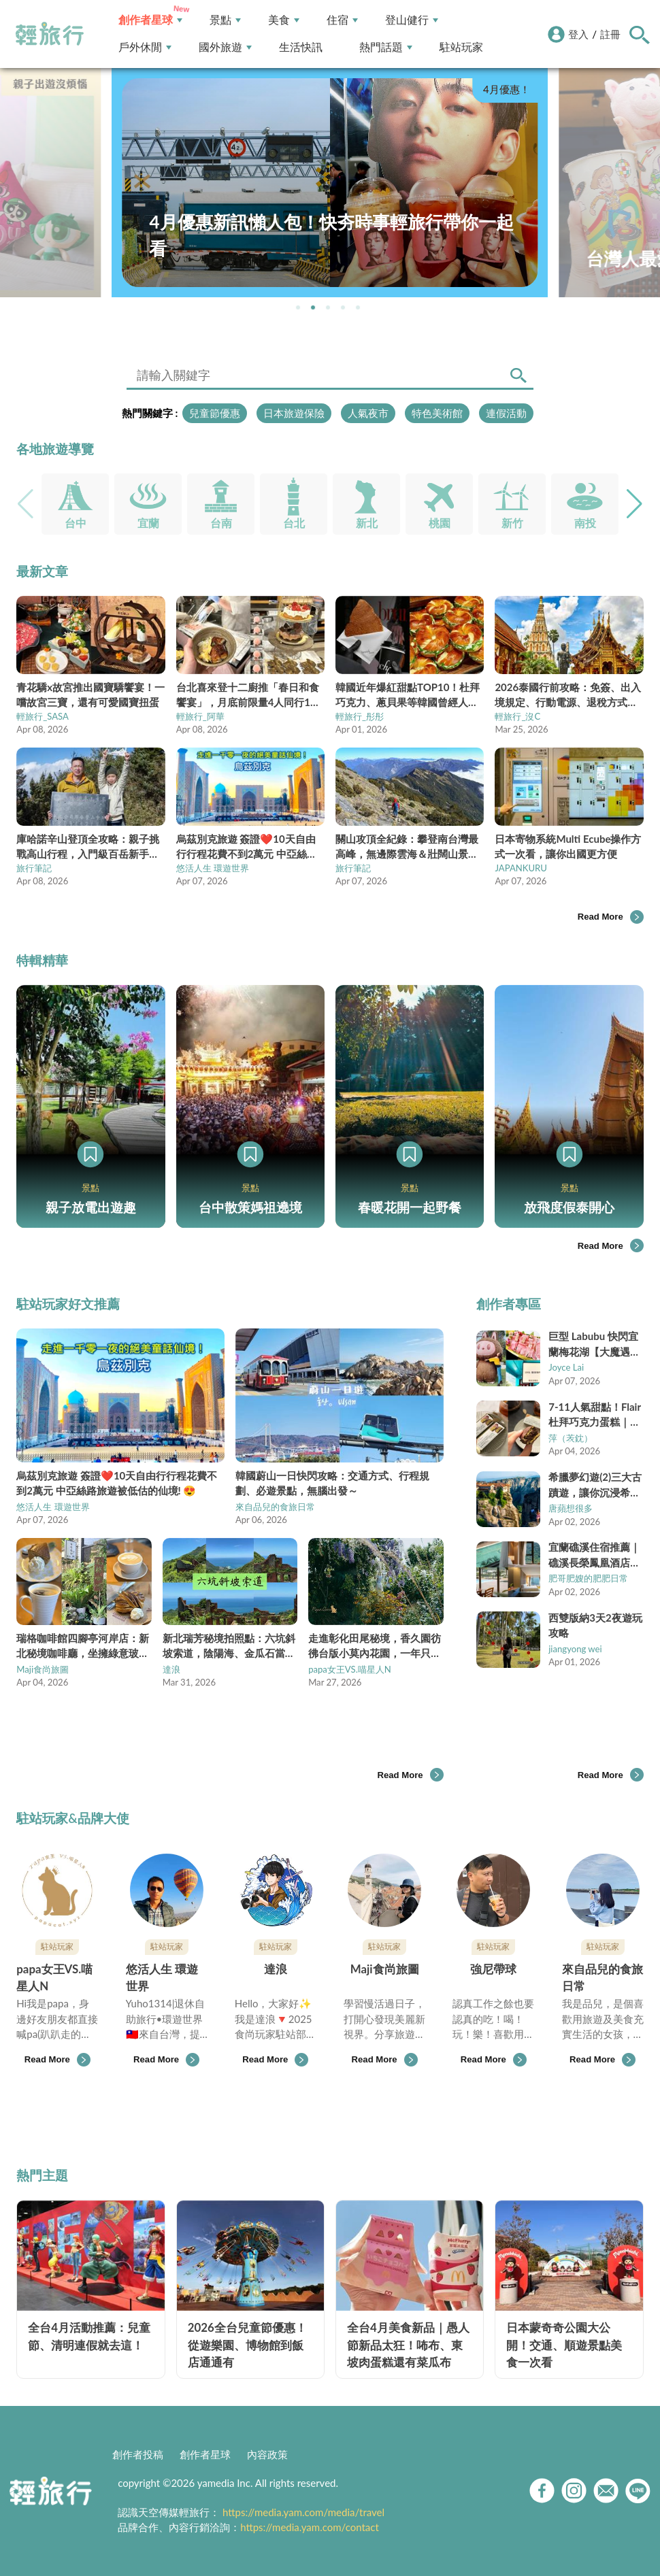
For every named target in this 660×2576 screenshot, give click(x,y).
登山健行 (411, 20)
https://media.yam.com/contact (309, 2527)
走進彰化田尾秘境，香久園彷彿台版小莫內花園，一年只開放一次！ (374, 1646)
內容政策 (267, 2454)
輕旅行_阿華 (200, 716)
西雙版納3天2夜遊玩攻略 (595, 1625)
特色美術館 (437, 413)
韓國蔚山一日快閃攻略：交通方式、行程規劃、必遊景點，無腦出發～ (332, 1483)
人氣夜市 (368, 413)
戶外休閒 (144, 47)
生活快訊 (301, 47)
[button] (298, 307)
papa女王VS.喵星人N (349, 1669)
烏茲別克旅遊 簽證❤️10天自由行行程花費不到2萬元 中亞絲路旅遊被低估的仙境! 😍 (116, 1483)
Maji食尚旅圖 (42, 1669)
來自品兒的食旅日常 (275, 1506)
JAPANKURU (521, 868)
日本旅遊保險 (294, 413)
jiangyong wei (574, 1648)
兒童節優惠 (214, 413)
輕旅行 (50, 34)
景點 (225, 20)
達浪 (171, 1669)
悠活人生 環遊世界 (212, 868)
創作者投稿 (137, 2454)
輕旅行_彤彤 (359, 716)
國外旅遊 (225, 47)
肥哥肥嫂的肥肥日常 (588, 1578)
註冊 (610, 34)
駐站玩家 (461, 47)
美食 (283, 20)
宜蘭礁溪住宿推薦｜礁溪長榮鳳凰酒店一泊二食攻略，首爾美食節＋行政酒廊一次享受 (594, 1555)
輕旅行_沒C (517, 716)
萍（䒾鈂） (570, 1438)
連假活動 (506, 413)
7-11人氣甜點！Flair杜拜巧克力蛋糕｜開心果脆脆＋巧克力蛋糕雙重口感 (594, 1415)
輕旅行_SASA (42, 716)
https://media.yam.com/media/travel (303, 2512)
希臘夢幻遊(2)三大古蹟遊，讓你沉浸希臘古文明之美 (595, 1485)
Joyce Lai (566, 1367)
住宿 (342, 20)
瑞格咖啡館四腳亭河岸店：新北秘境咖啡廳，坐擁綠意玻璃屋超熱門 (82, 1646)
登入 (578, 34)
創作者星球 (150, 20)
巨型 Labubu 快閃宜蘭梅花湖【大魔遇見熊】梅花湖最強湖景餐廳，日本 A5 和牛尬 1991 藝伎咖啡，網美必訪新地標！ (594, 1344)
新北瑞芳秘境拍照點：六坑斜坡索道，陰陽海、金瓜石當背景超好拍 (229, 1646)
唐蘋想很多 (570, 1508)
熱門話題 (385, 47)
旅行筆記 (34, 868)
